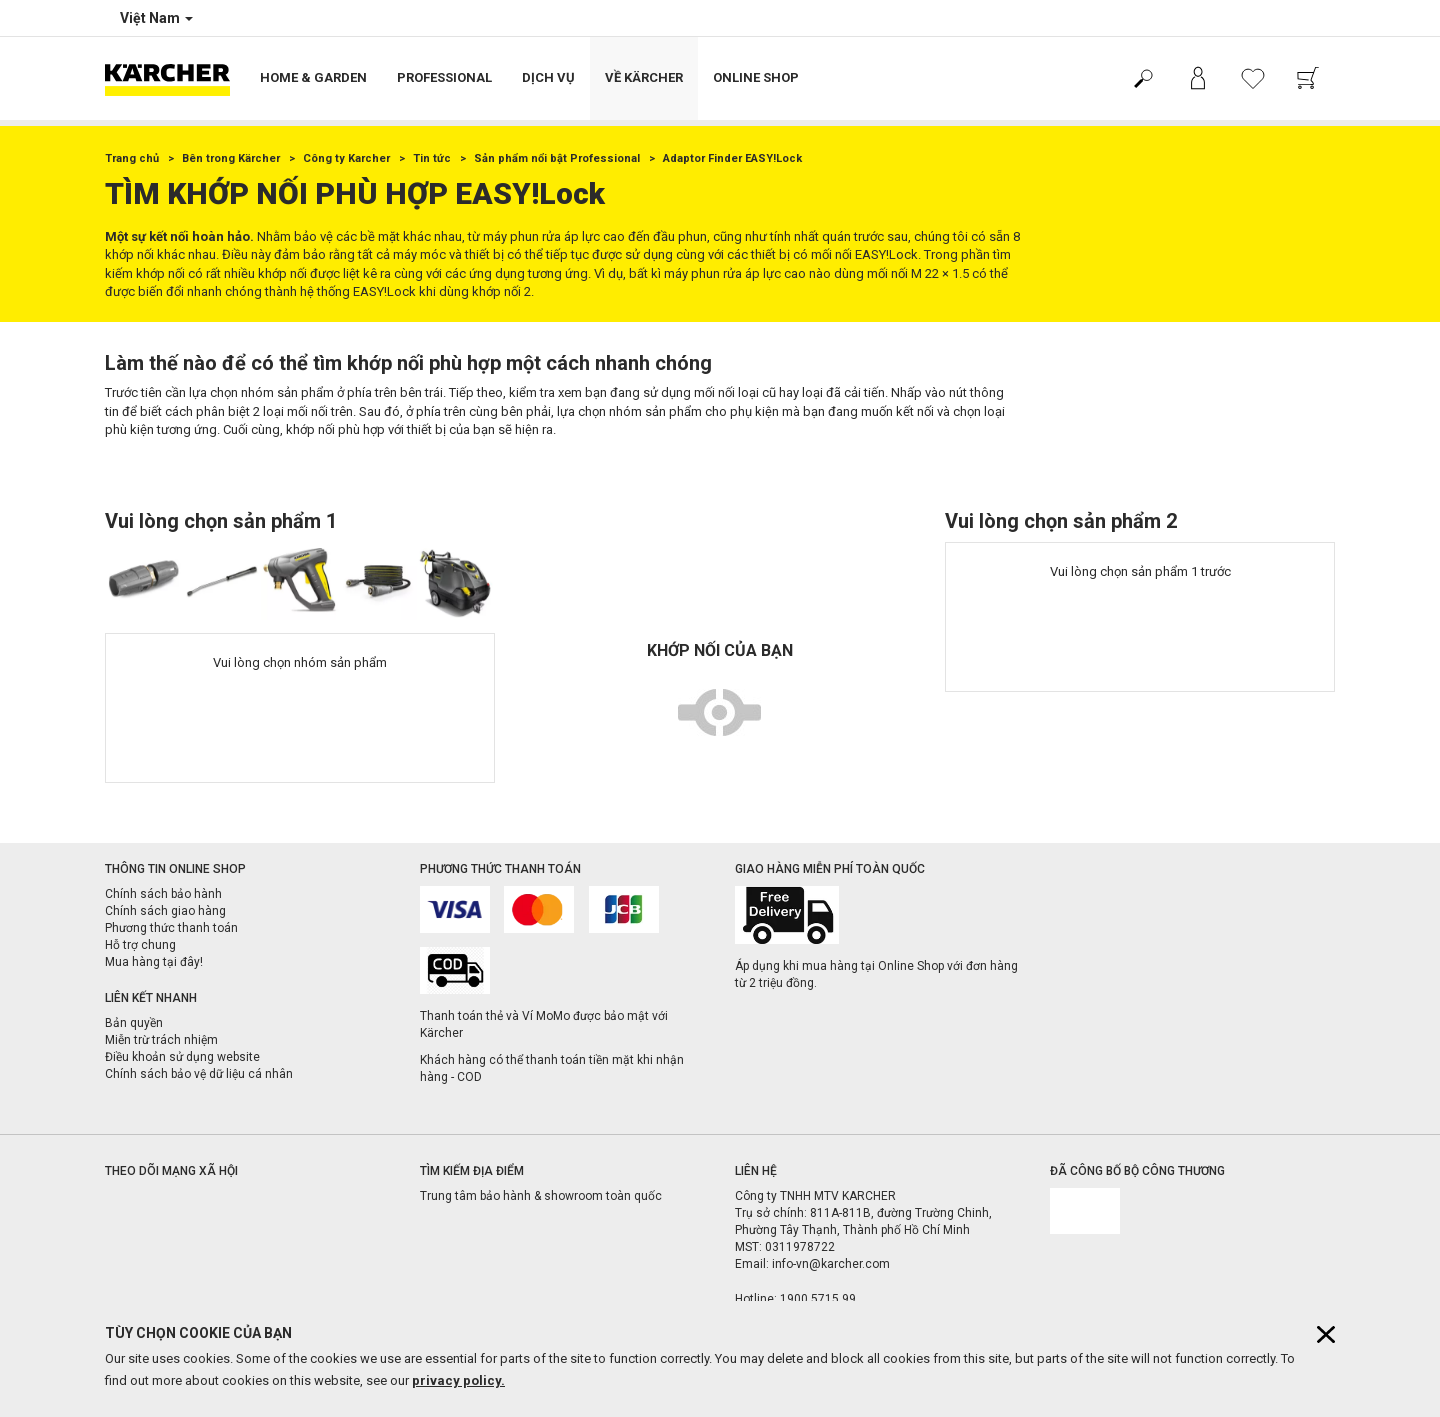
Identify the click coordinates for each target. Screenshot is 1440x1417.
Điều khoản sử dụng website (182, 1057)
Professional (444, 77)
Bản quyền (134, 1023)
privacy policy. (458, 1380)
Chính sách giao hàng (165, 911)
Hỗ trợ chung (140, 945)
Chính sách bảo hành (163, 894)
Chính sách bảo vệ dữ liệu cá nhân (199, 1074)
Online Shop (756, 77)
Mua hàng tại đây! (154, 962)
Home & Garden (313, 77)
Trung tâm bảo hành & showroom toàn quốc (541, 1196)
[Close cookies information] (1326, 1334)
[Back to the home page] (175, 78)
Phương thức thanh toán (171, 928)
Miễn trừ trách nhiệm (161, 1040)
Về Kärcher (644, 77)
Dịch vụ (548, 77)
